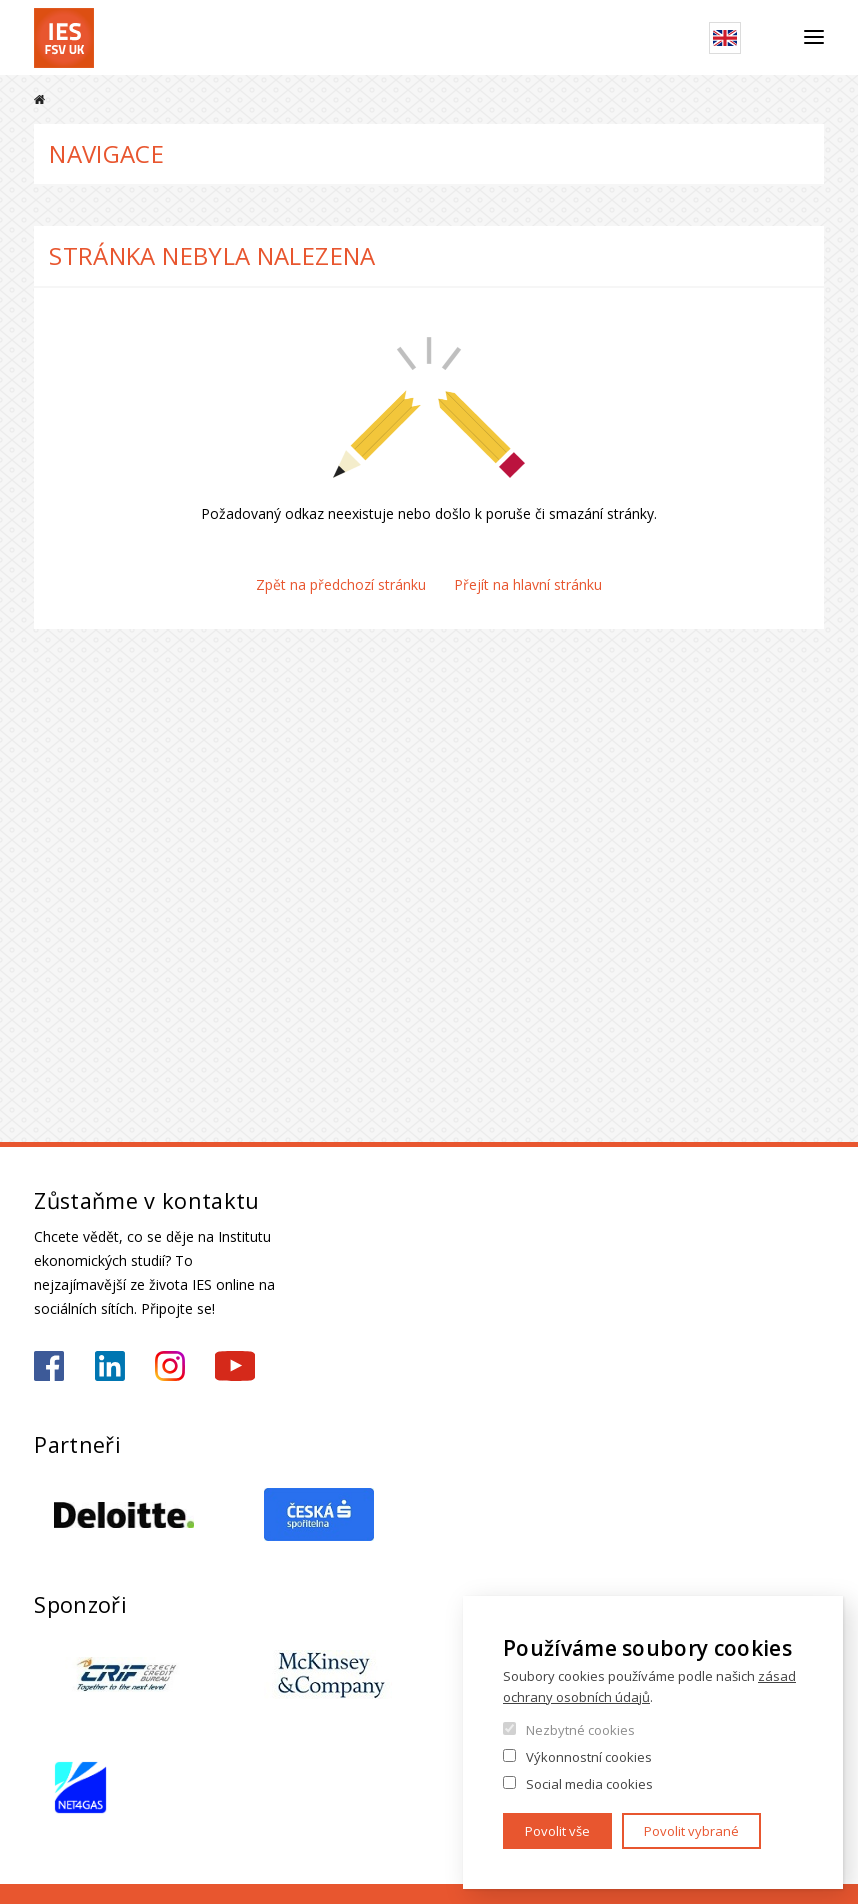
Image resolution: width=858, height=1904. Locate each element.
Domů (39, 99)
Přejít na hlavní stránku (528, 584)
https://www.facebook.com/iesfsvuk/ (49, 1366)
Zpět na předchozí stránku (341, 584)
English (725, 38)
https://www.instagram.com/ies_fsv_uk (170, 1366)
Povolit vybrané (691, 1831)
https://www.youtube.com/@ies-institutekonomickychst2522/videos (235, 1366)
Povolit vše (557, 1831)
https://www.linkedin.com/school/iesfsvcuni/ (110, 1366)
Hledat (772, 38)
